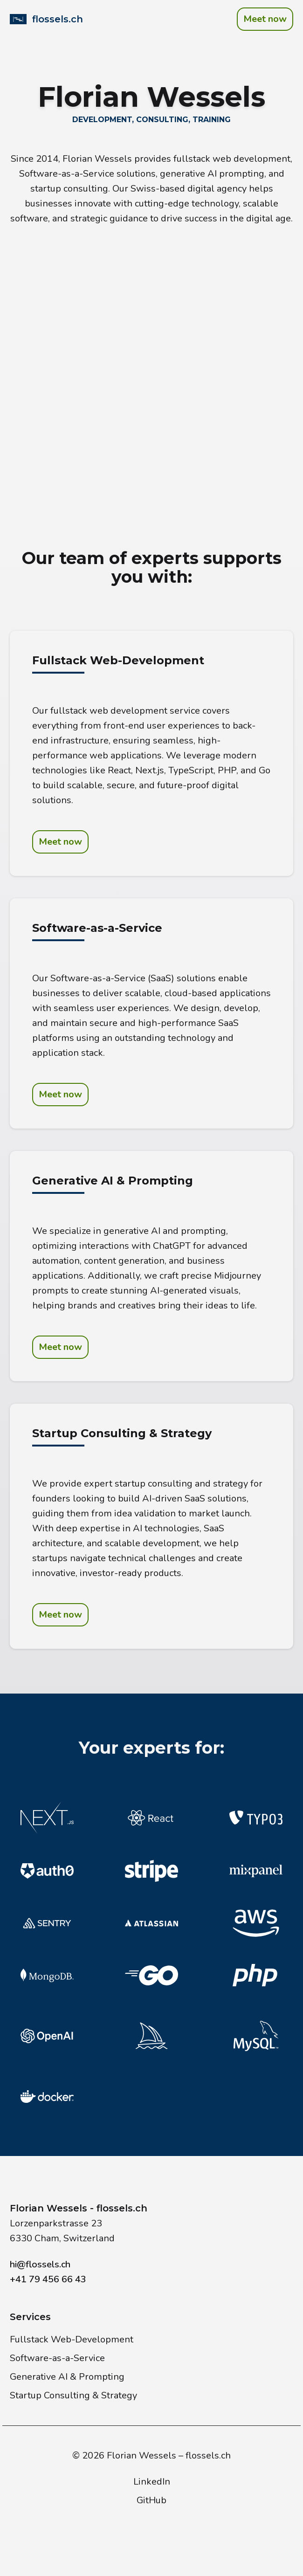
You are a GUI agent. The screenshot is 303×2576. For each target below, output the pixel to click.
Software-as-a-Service (57, 2358)
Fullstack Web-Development (71, 2339)
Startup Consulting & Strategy (73, 2395)
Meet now (265, 19)
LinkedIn (151, 2481)
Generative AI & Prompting (67, 2376)
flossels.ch (208, 2455)
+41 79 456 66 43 (48, 2279)
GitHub (151, 2500)
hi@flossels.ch (40, 2264)
